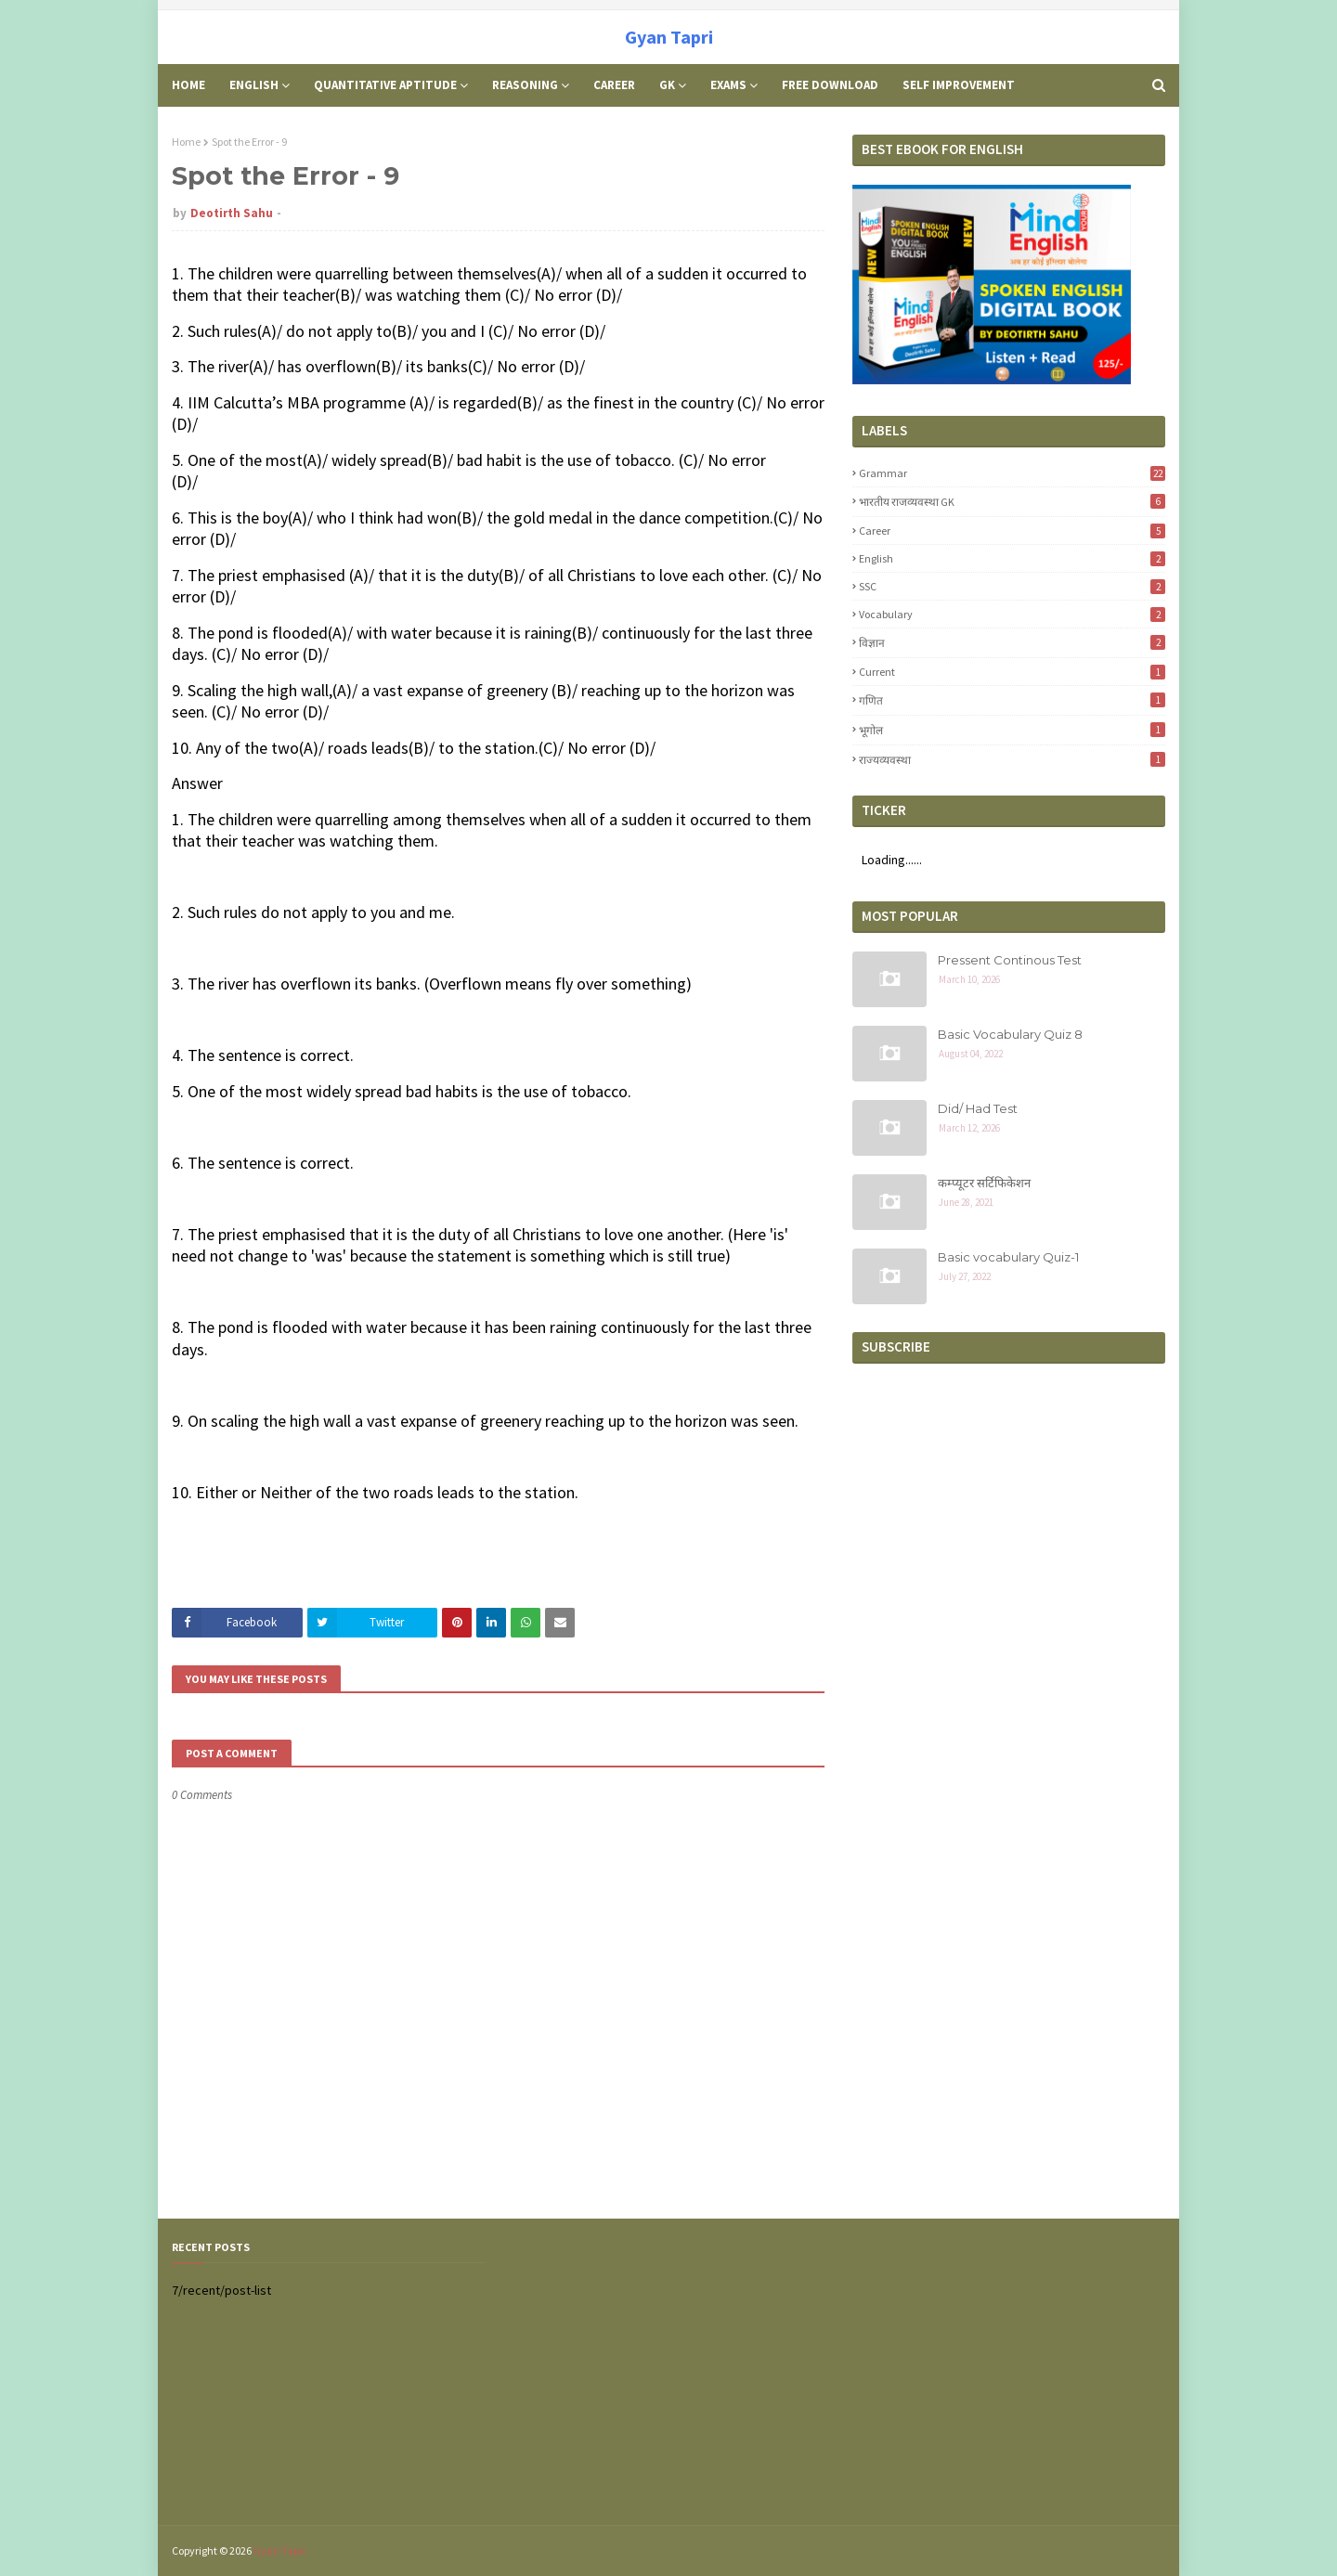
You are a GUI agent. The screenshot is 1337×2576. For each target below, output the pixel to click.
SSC (1012, 586)
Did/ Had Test (978, 1108)
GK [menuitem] (667, 85)
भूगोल (1012, 729)
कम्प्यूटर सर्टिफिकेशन (984, 1182)
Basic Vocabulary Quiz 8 (1010, 1034)
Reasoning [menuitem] (525, 85)
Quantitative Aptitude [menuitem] (385, 85)
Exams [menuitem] (728, 85)
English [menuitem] (254, 85)
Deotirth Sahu (231, 213)
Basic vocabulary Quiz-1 (1008, 1256)
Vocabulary (1012, 614)
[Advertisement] (1008, 2372)
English (1012, 558)
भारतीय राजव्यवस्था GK (1012, 501)
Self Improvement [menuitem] (958, 85)
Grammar (1012, 473)
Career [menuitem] (614, 85)
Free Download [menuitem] (830, 85)
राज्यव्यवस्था (1012, 759)
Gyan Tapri (669, 36)
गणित (1012, 700)
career (1012, 530)
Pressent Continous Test (1010, 959)
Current (1012, 672)
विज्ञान (1012, 642)
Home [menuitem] (188, 85)
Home (186, 142)
